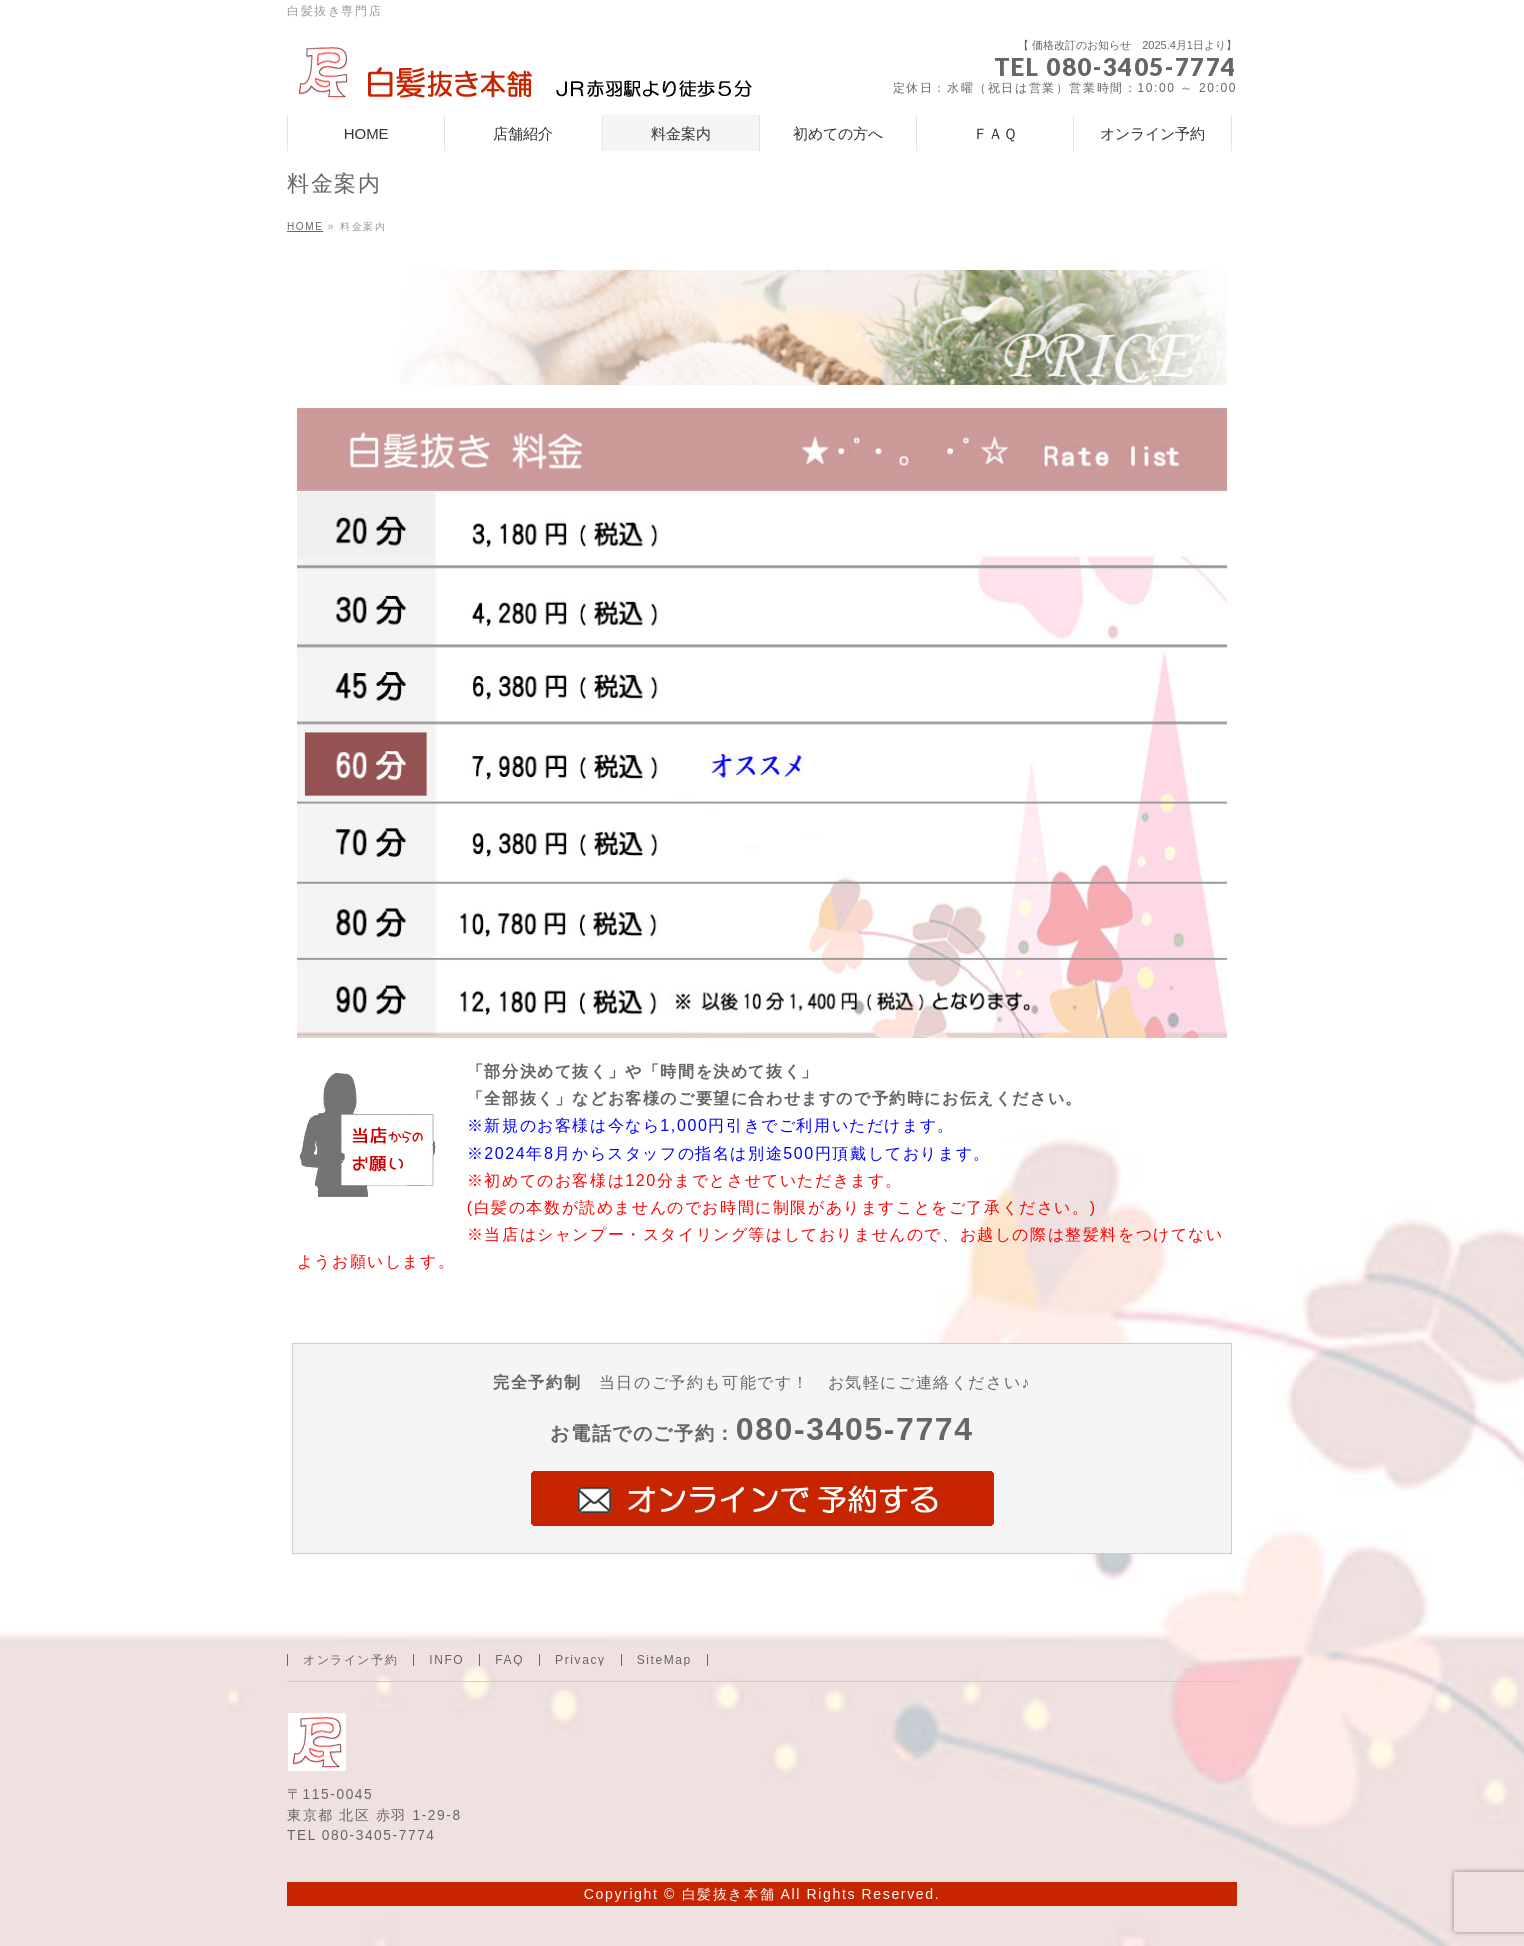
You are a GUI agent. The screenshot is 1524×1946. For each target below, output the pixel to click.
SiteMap (664, 1660)
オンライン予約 (350, 1660)
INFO (446, 1660)
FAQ (509, 1660)
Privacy (580, 1660)
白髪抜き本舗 (729, 1894)
